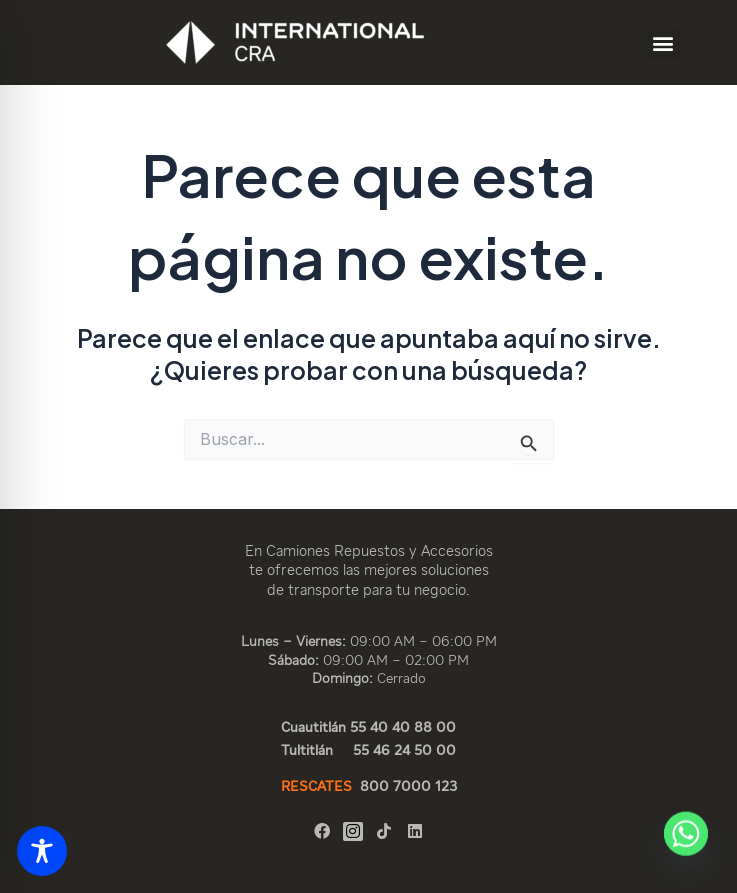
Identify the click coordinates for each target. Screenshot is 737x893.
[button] (663, 42)
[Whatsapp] (686, 846)
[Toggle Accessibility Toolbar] (42, 851)
